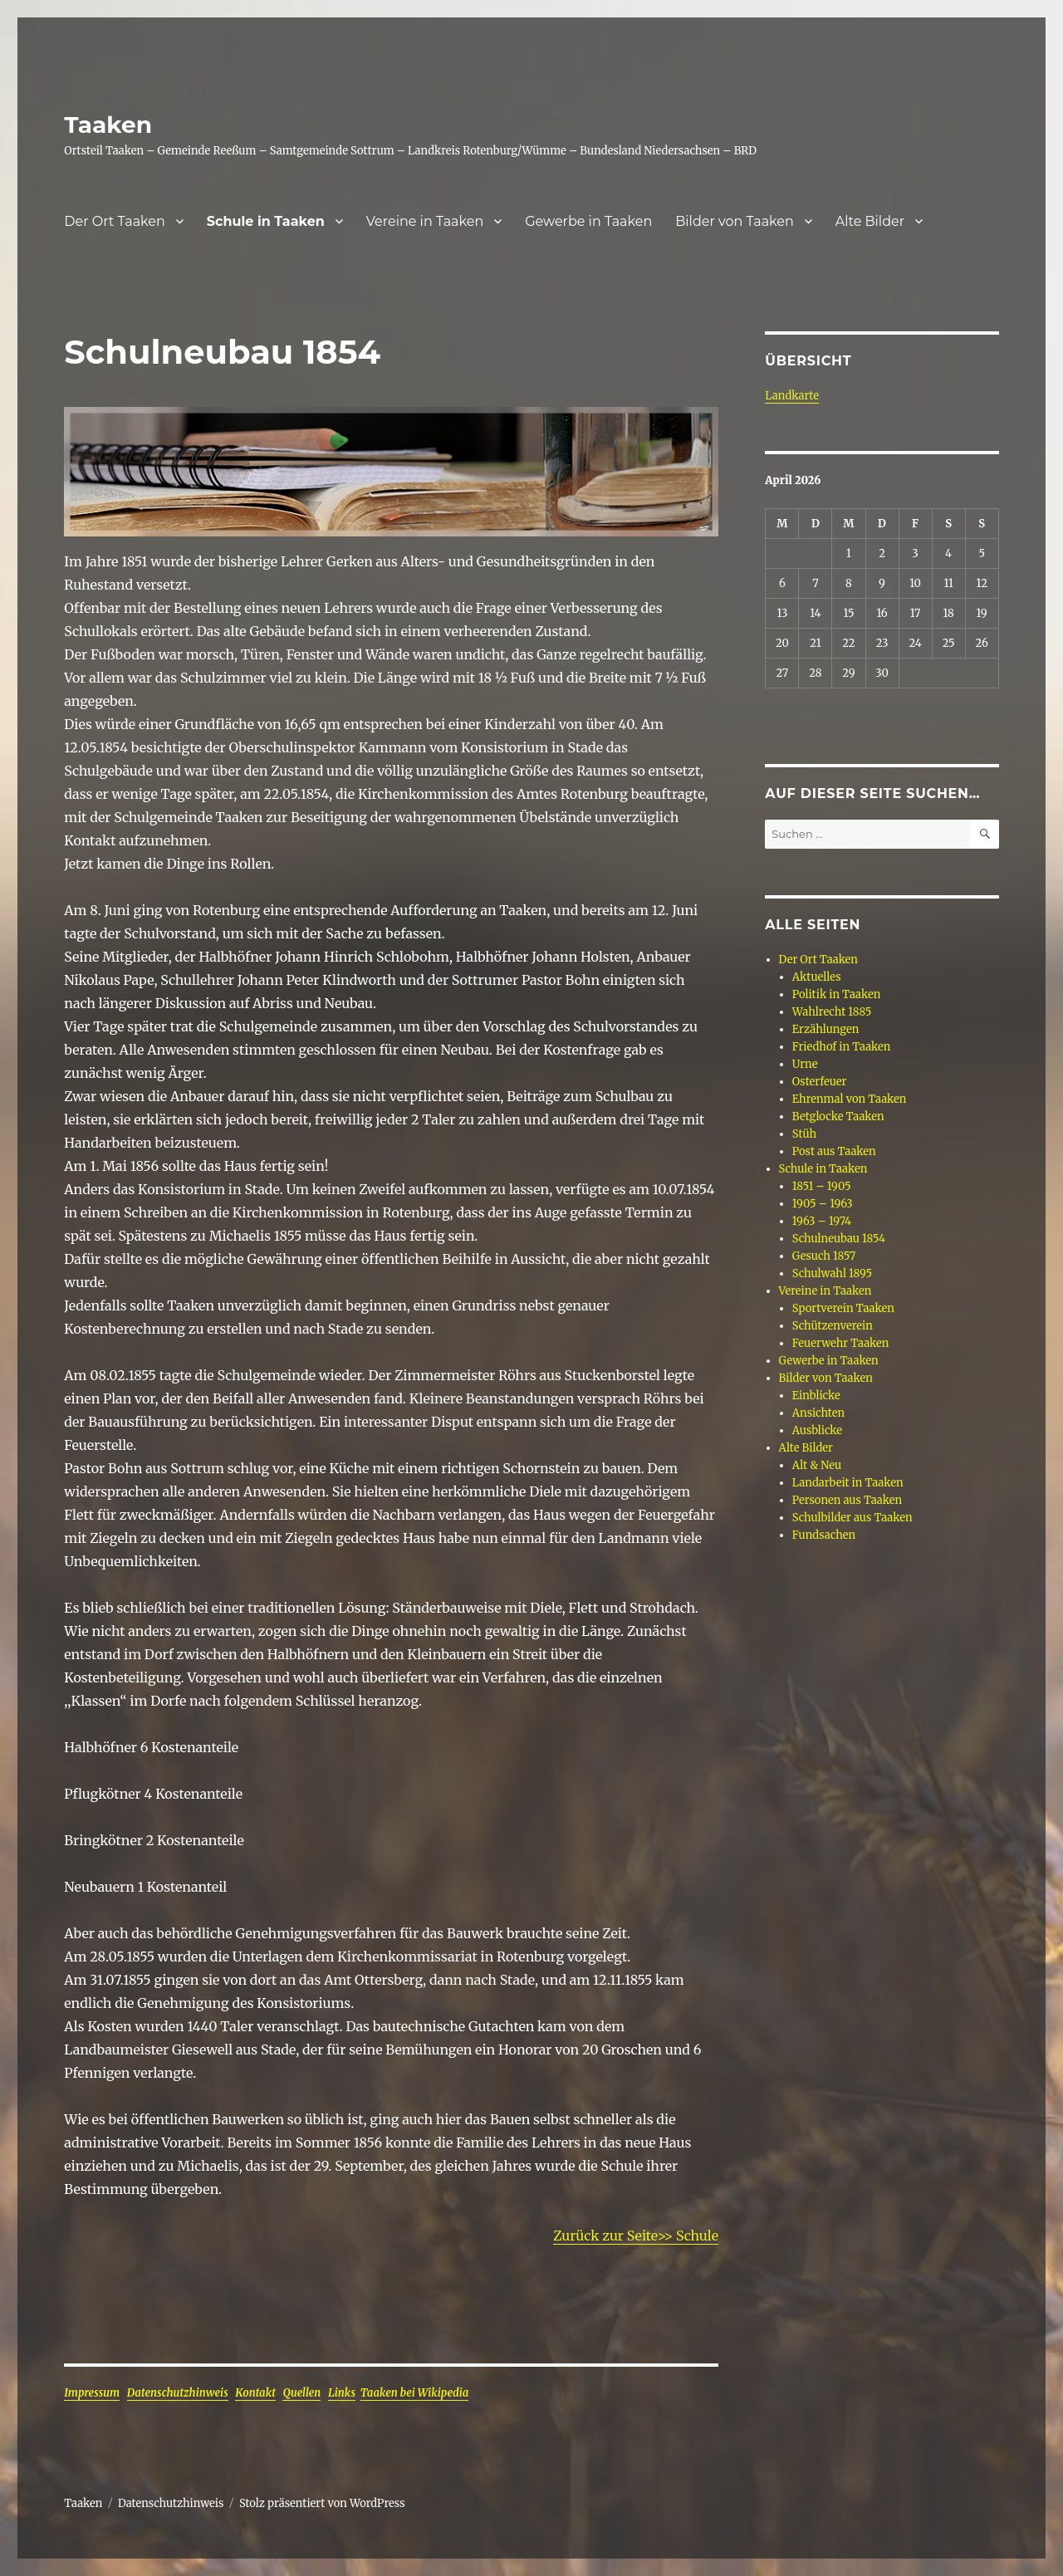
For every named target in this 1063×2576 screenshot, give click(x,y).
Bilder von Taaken (734, 221)
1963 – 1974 (821, 1221)
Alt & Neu (816, 1465)
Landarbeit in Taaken (848, 1483)
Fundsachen (823, 1535)
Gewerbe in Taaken (588, 221)
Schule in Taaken (266, 221)
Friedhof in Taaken (841, 1047)
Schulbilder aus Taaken (852, 1518)
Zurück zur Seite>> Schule (635, 2235)
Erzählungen (826, 1029)
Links (341, 2393)
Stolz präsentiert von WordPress (322, 2503)
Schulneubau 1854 (838, 1239)
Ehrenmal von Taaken (849, 1099)
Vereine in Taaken (424, 221)
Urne (805, 1064)
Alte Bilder (869, 221)
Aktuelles (816, 977)
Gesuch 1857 (823, 1256)
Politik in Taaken (836, 994)
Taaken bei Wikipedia (414, 2393)
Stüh (804, 1134)
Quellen (301, 2393)
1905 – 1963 (822, 1204)
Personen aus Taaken (847, 1500)
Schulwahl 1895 (832, 1273)
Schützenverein (832, 1326)
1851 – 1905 (821, 1186)
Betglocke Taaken (838, 1116)
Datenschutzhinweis (177, 2393)
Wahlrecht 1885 (831, 1012)
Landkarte (792, 396)
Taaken (108, 124)
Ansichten (818, 1413)
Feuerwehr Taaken (840, 1343)
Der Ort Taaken (114, 221)
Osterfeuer (819, 1082)
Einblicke (816, 1395)
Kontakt (255, 2393)
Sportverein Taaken (843, 1308)
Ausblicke (817, 1430)
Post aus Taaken (834, 1151)
